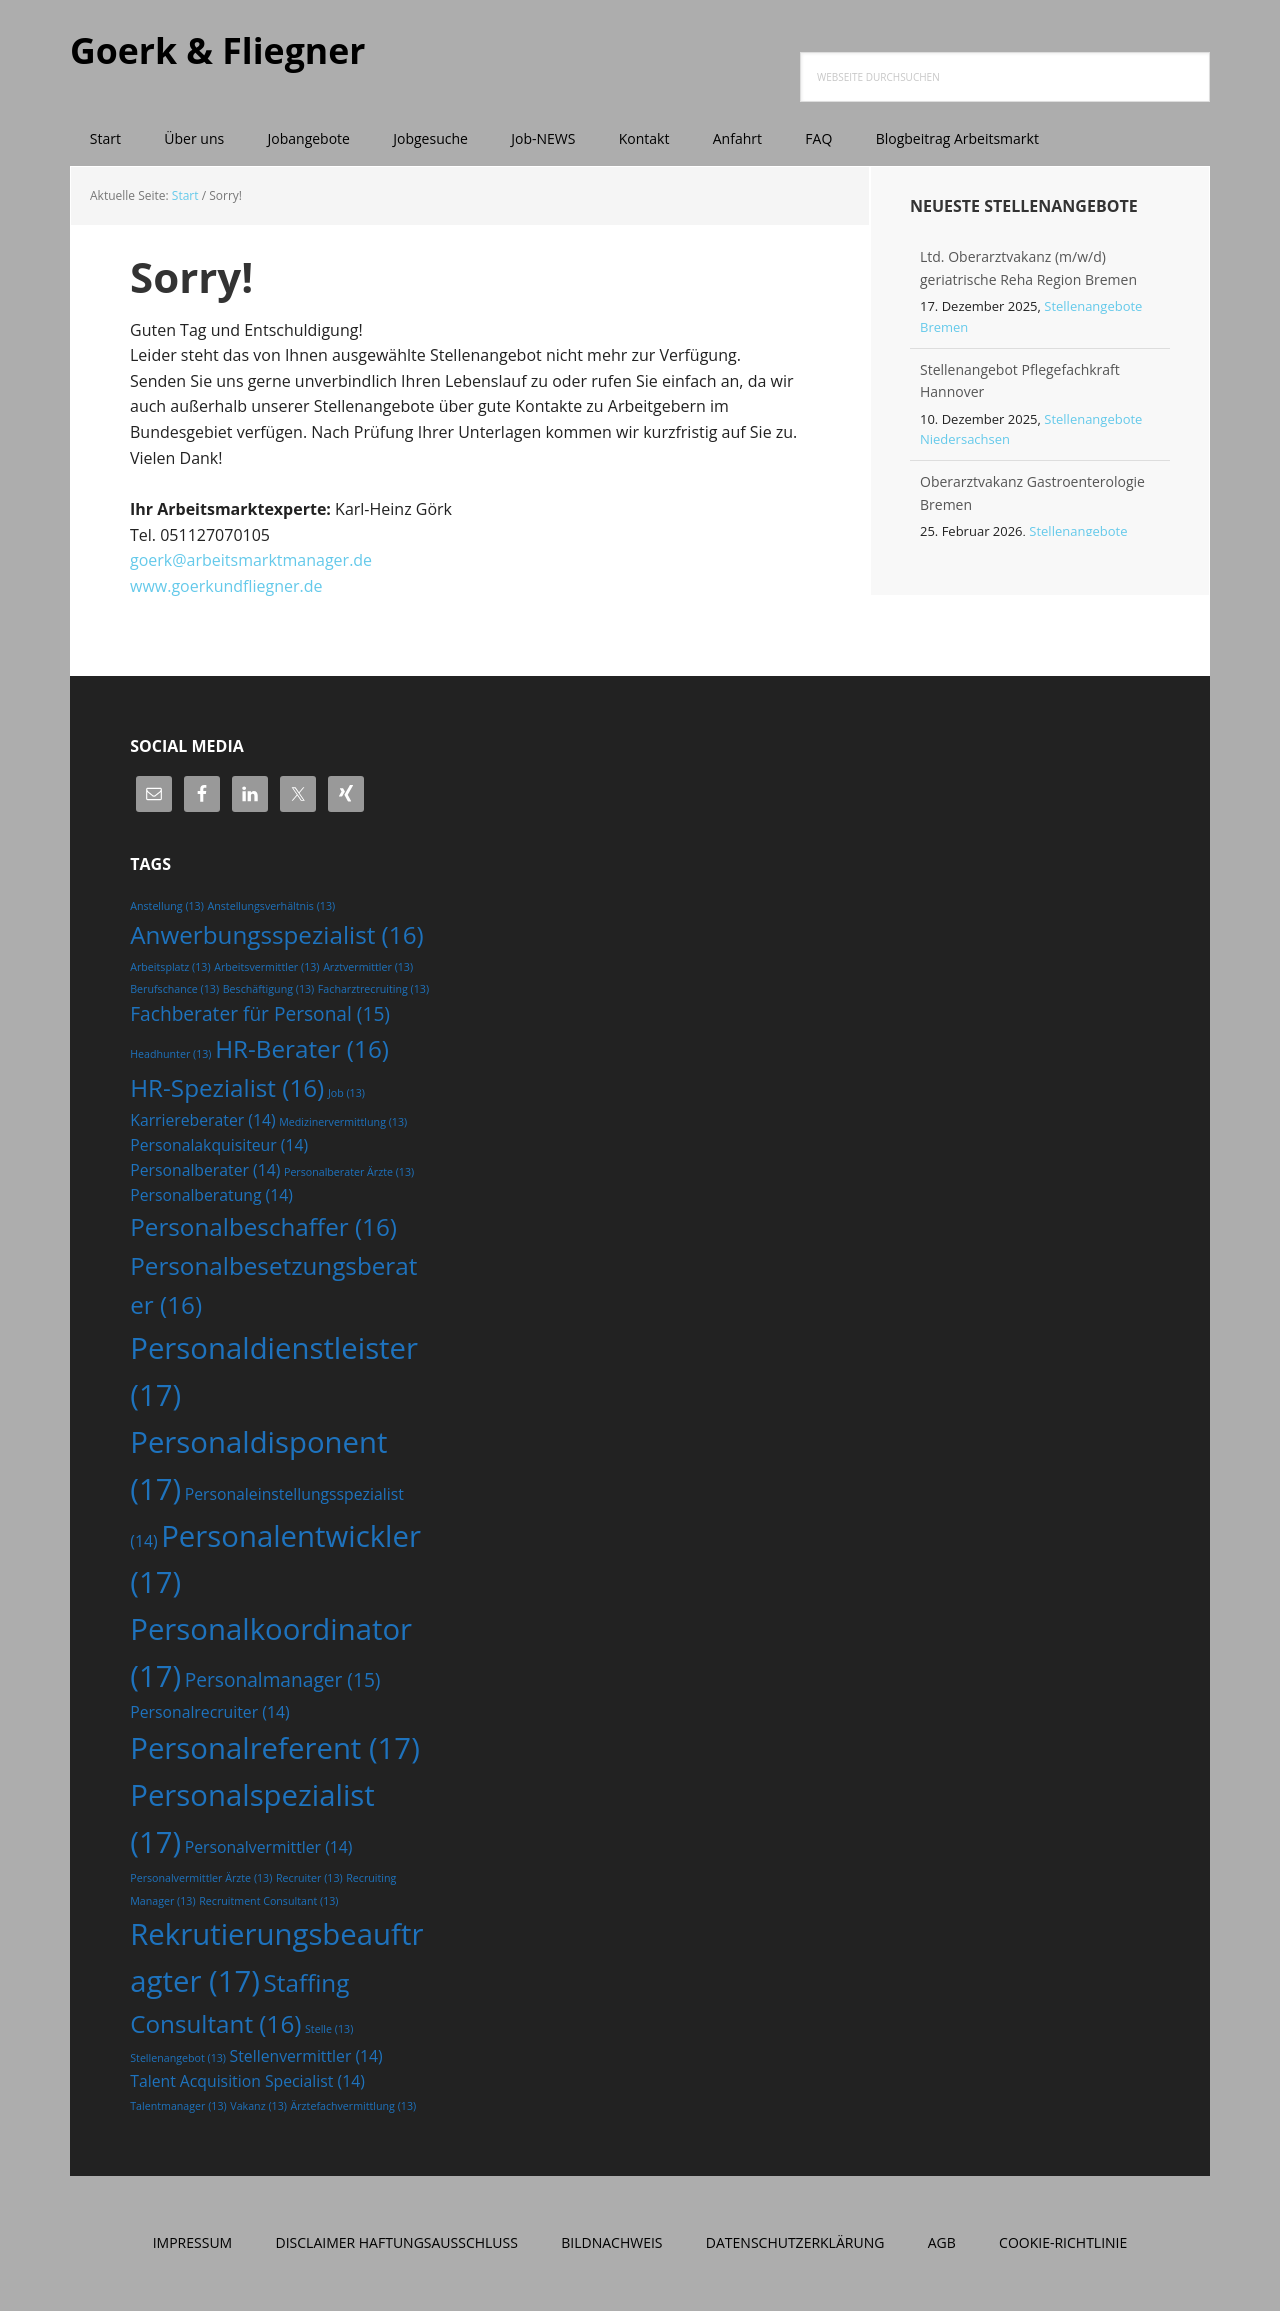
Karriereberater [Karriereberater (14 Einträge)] (202, 1120)
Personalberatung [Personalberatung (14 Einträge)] (211, 1195)
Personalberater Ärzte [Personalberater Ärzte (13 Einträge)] (349, 1172)
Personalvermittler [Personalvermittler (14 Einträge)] (269, 1847)
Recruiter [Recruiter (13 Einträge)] (309, 1878)
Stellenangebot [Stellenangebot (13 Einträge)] (178, 2058)
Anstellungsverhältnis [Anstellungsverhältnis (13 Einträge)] (272, 906)
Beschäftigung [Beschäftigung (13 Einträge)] (268, 989)
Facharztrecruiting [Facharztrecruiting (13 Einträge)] (373, 989)
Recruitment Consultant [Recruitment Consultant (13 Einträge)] (268, 1901)
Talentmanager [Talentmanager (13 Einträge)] (178, 2106)
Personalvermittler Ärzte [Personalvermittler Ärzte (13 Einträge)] (201, 1878)
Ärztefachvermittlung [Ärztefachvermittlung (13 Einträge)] (354, 2106)
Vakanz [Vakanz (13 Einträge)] (258, 2106)
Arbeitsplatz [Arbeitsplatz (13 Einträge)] (170, 967)
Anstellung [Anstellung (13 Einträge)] (167, 906)
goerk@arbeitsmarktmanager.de (251, 560)
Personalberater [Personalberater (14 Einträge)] (205, 1170)
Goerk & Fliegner (219, 49)
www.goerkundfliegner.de (226, 586)
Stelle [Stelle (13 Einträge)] (329, 2029)
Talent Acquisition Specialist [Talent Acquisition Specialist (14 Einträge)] (247, 2081)
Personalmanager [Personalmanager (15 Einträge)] (283, 1680)
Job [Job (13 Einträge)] (346, 1093)
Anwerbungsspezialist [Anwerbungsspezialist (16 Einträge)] (276, 934)
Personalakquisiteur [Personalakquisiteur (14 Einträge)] (219, 1145)
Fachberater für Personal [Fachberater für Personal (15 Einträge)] (260, 1014)
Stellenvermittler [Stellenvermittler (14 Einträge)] (306, 2056)
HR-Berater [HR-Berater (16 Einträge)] (302, 1048)
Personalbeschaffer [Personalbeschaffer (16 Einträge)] (263, 1226)
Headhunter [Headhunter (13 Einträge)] (170, 1054)
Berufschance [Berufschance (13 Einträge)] (174, 989)
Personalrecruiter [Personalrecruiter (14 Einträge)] (209, 1712)
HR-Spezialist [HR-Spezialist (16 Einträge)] (227, 1087)
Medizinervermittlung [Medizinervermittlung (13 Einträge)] (343, 1122)
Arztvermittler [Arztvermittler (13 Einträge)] (368, 967)
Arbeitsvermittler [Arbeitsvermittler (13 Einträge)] (266, 967)
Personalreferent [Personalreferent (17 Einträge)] (275, 1748)
